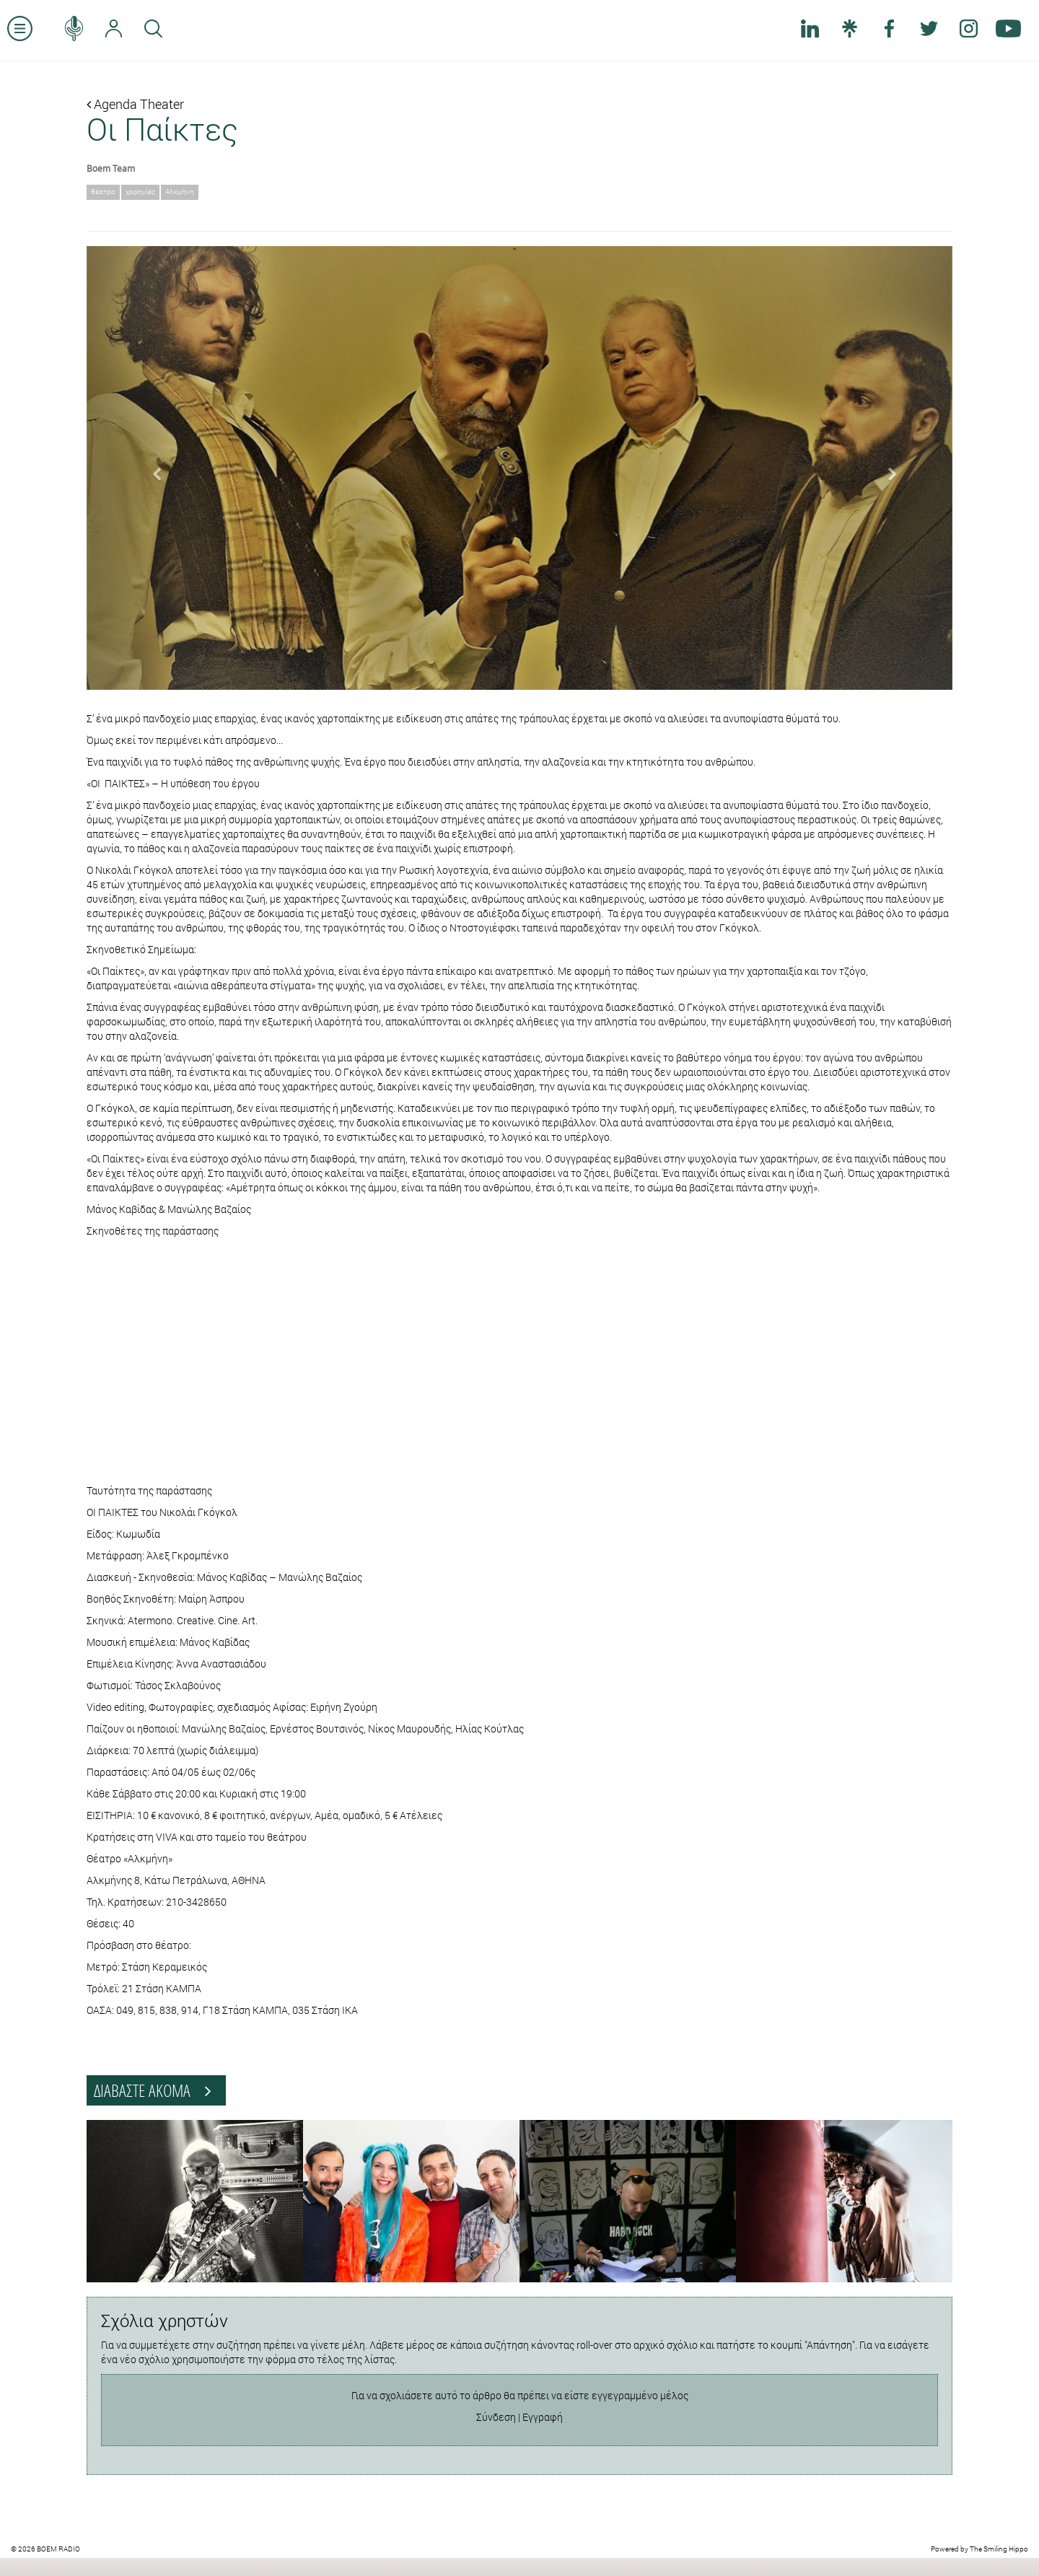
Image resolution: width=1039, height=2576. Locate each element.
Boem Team (111, 168)
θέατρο (103, 191)
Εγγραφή (542, 2417)
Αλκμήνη (179, 191)
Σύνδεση (496, 2417)
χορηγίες (140, 191)
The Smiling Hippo (999, 2549)
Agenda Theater (135, 104)
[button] (151, 468)
